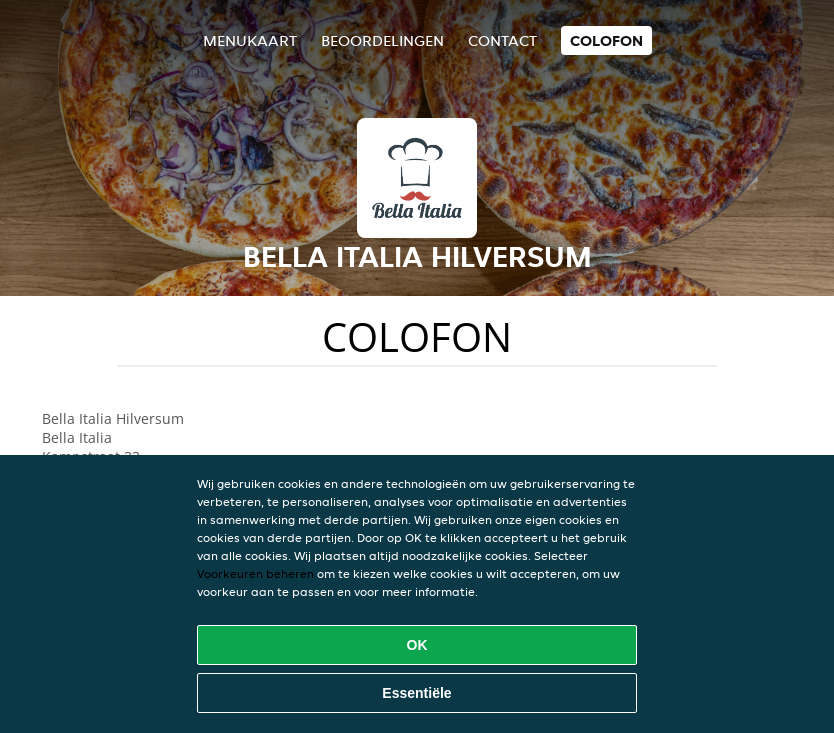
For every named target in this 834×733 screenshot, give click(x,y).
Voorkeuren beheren (255, 573)
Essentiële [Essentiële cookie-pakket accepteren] (416, 693)
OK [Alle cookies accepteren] (417, 645)
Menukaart (250, 40)
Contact (502, 40)
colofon (606, 40)
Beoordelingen (382, 40)
